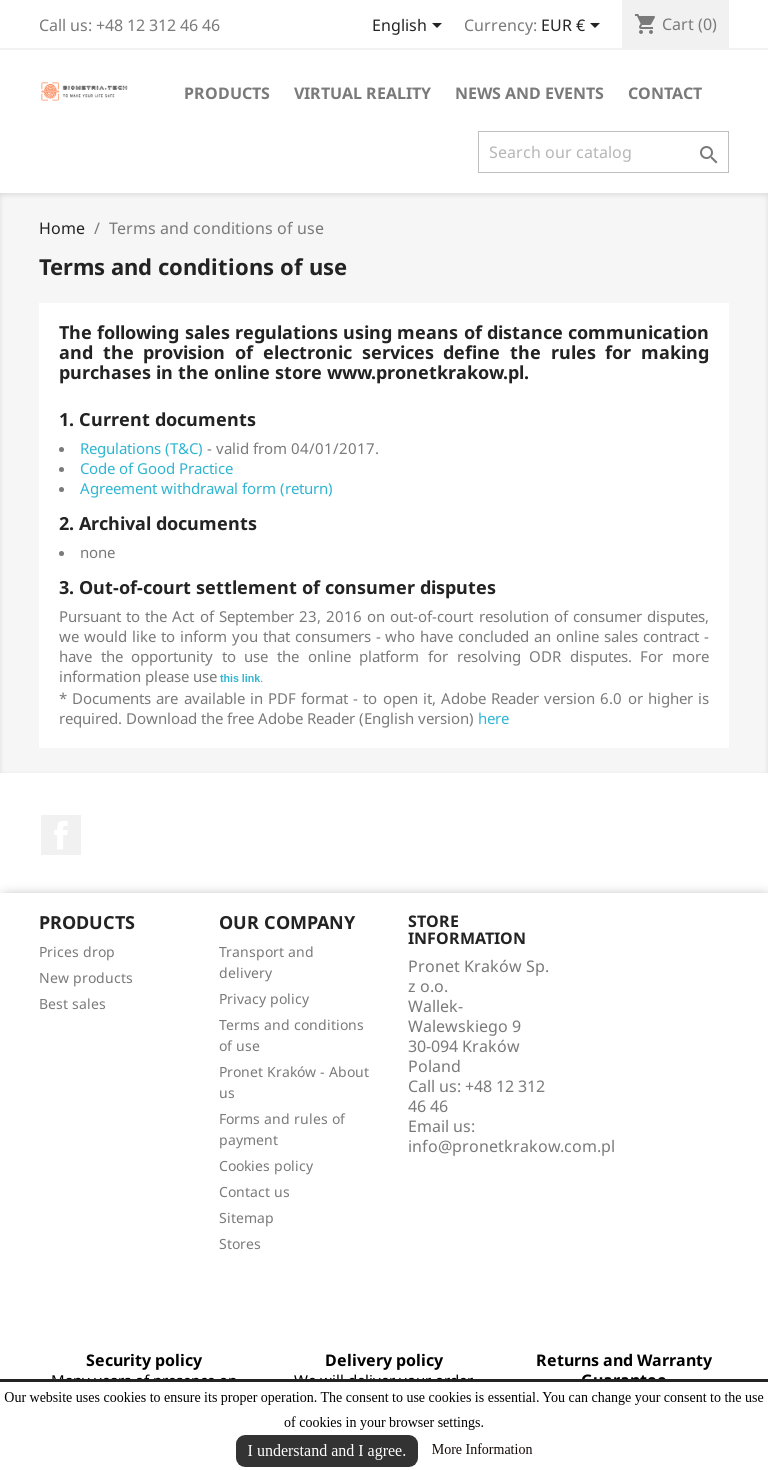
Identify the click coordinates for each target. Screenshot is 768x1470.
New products (86, 977)
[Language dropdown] (410, 27)
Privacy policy (264, 998)
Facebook (61, 835)
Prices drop (77, 951)
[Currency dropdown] (574, 27)
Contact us (254, 1191)
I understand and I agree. (327, 1450)
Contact (665, 93)
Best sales (72, 1003)
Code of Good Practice (156, 468)
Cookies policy (266, 1165)
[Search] (603, 152)
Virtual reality (362, 93)
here (493, 718)
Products (227, 93)
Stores (240, 1243)
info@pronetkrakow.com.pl (511, 1146)
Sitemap (246, 1217)
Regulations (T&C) (141, 448)
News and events (529, 93)
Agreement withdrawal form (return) (206, 488)
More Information (482, 1449)
